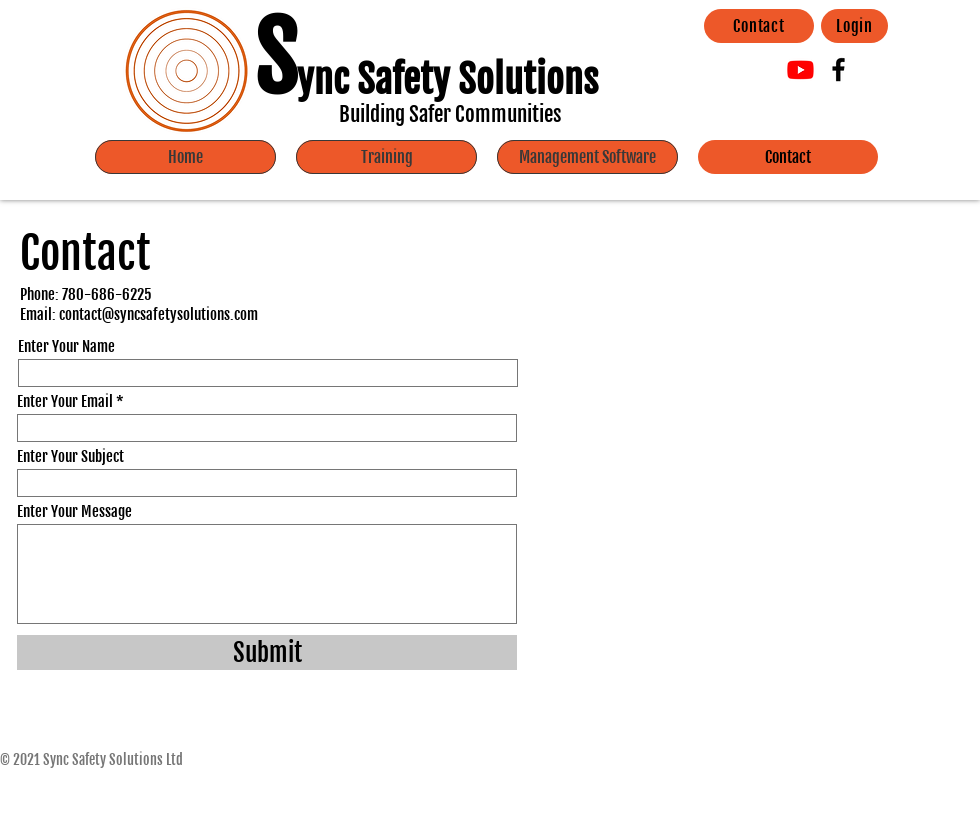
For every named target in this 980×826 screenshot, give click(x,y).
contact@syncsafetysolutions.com (158, 314)
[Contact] (759, 26)
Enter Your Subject (70, 456)
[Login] (854, 26)
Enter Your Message (74, 511)
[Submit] (267, 652)
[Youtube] (800, 69)
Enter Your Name (66, 346)
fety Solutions (495, 79)
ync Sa (344, 79)
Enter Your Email (65, 401)
